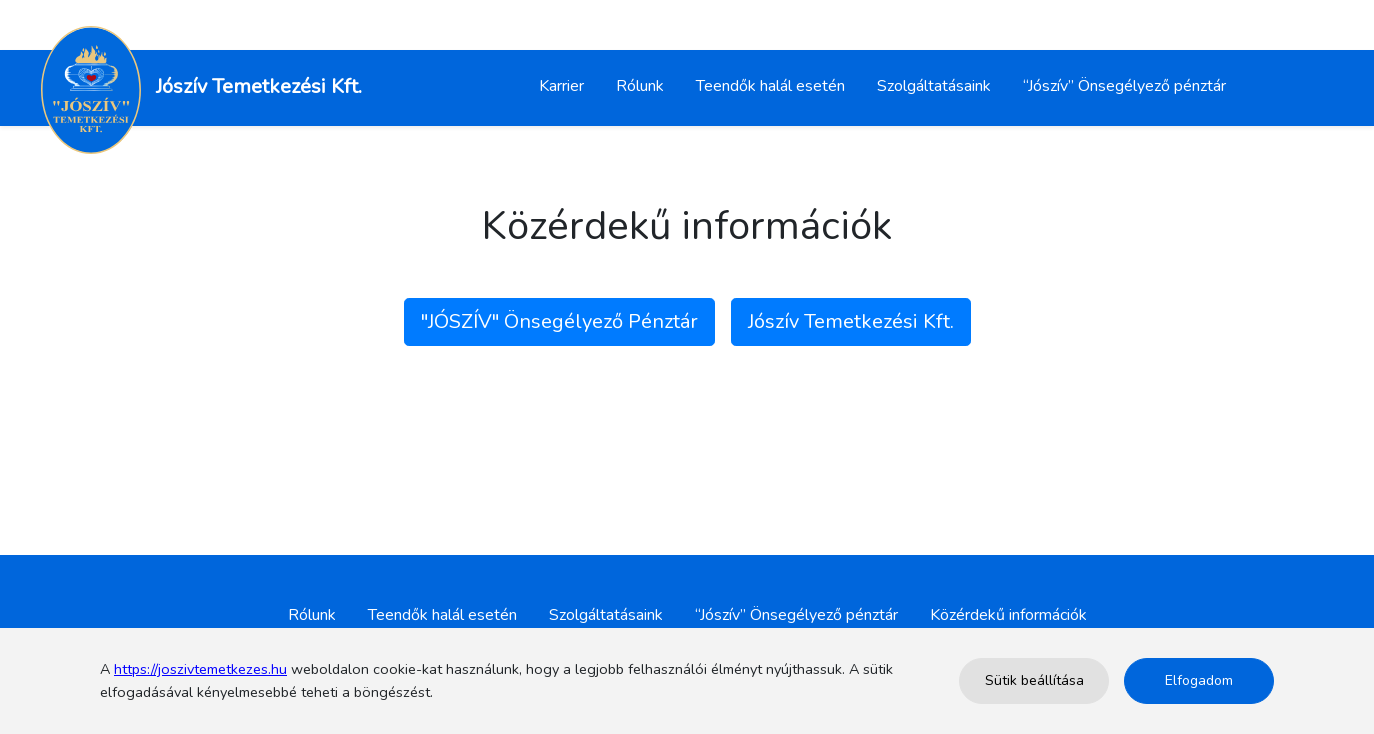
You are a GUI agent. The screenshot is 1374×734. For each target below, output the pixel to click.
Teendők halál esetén (770, 86)
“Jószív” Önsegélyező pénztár (1124, 86)
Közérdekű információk (1008, 615)
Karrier (561, 86)
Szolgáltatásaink (934, 86)
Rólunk (640, 86)
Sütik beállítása (1034, 680)
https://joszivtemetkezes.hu (200, 669)
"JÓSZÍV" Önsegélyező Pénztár (559, 321)
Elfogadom (1199, 680)
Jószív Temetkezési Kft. (851, 321)
